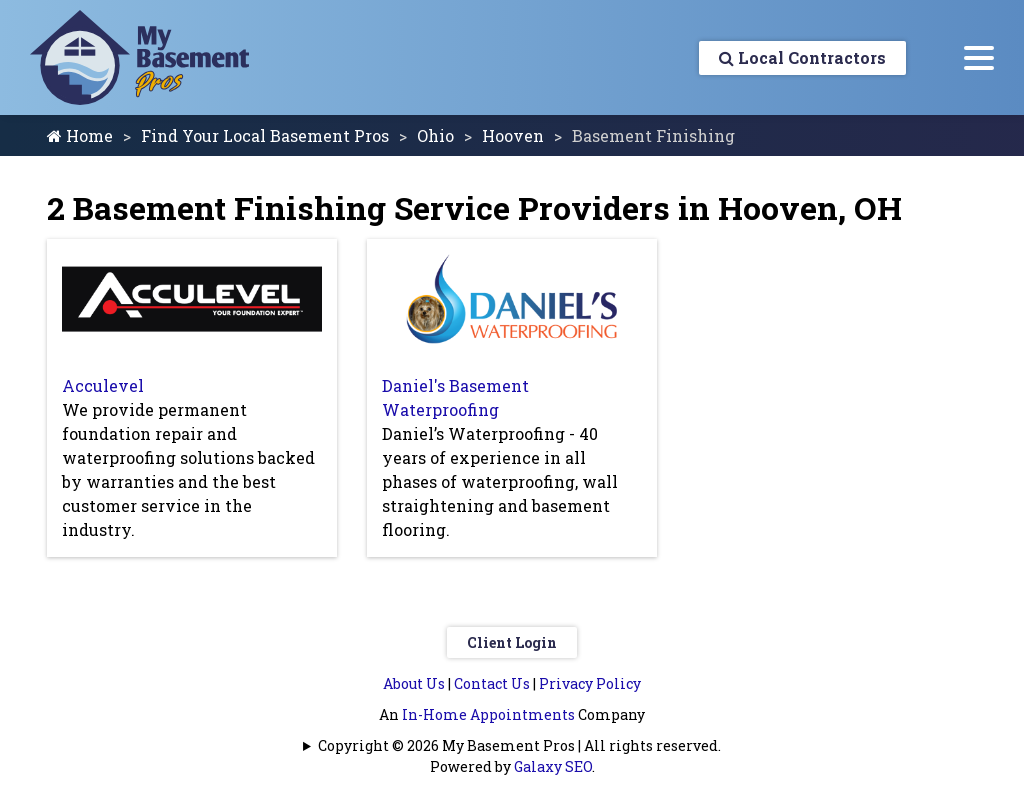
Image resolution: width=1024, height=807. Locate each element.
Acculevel (103, 385)
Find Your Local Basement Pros (265, 135)
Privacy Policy (590, 683)
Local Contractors (802, 57)
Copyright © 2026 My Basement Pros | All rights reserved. (519, 745)
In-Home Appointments (488, 714)
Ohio (435, 135)
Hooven (513, 135)
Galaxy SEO (553, 766)
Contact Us (492, 683)
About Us (414, 683)
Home (80, 135)
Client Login (512, 642)
